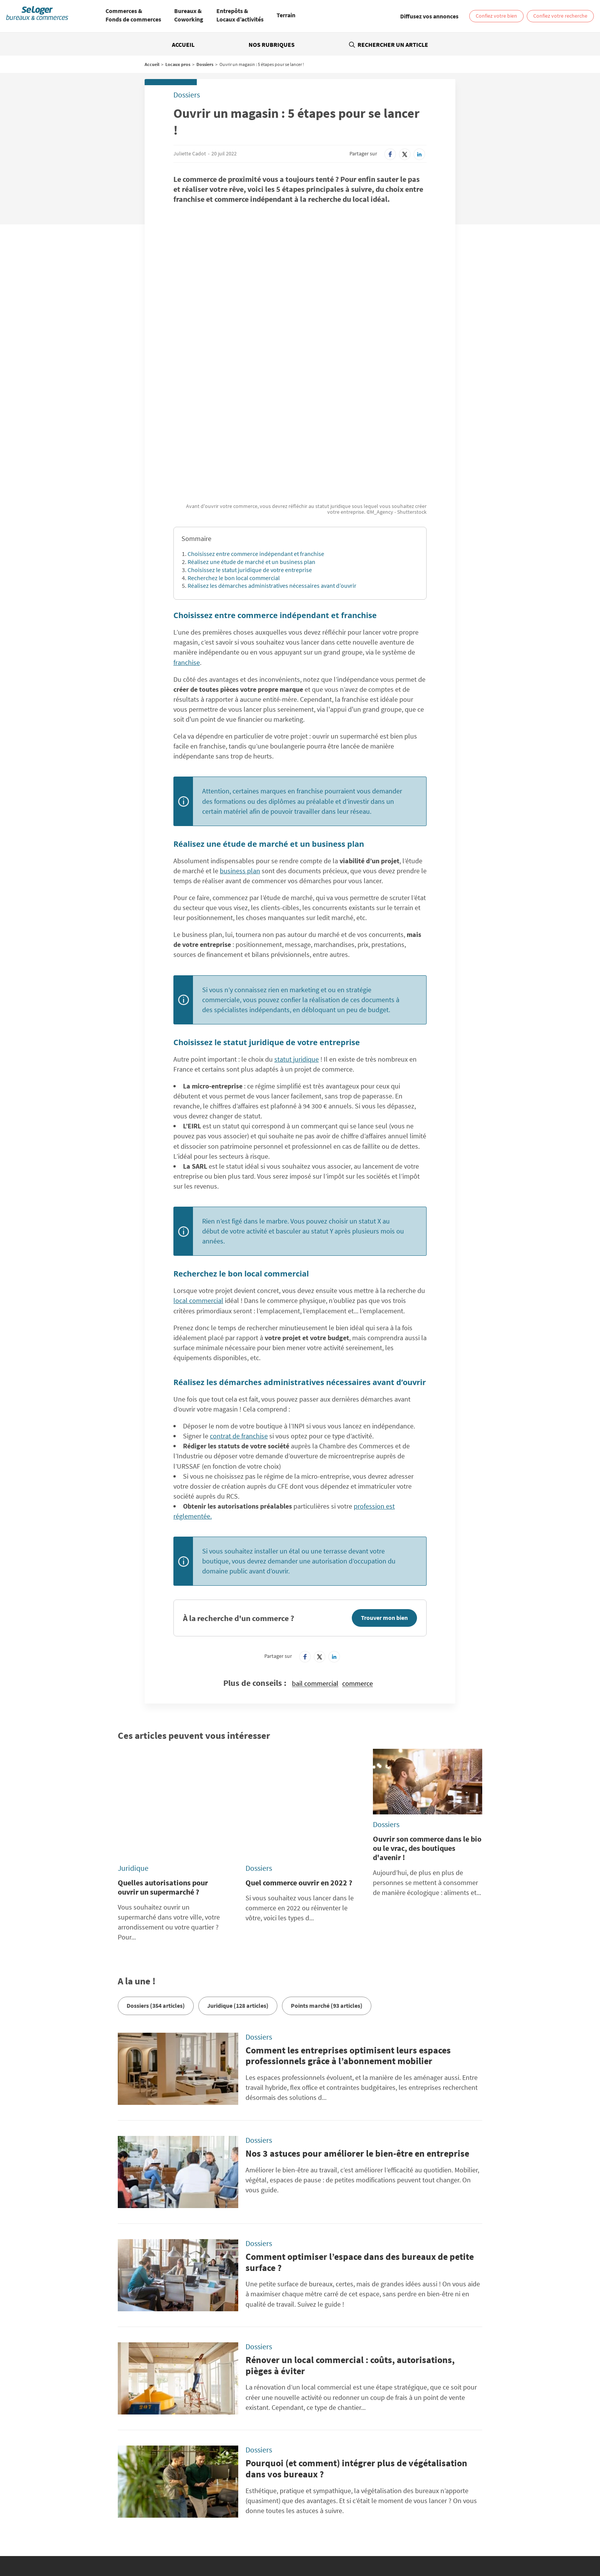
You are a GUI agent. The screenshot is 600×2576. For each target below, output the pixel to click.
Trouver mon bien (384, 1493)
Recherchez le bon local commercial (234, 454)
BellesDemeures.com (332, 2463)
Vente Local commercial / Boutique (436, 2521)
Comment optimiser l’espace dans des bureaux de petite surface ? (360, 2094)
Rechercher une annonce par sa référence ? (110, 2413)
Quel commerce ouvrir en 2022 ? (299, 1715)
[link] (429, 16)
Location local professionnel (344, 2528)
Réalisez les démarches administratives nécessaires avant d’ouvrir (272, 461)
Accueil (183, 44)
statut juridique (296, 935)
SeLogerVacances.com (333, 2472)
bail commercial (315, 1560)
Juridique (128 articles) (238, 1838)
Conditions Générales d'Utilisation (225, 2434)
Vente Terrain (228, 2528)
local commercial (198, 1176)
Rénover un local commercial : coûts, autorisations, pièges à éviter (350, 2197)
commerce (357, 1560)
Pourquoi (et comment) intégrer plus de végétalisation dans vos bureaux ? (356, 2300)
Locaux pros (177, 64)
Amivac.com (443, 2472)
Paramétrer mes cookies (418, 2426)
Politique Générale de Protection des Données (239, 2426)
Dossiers (204, 64)
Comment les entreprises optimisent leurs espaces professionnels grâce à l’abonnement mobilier (348, 1888)
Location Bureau (113, 2521)
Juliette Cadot (189, 153)
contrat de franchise (239, 1312)
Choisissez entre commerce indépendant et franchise (256, 430)
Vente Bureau (376, 2521)
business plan (240, 746)
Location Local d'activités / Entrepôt (316, 2521)
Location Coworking (158, 2521)
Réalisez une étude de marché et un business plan (251, 438)
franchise (186, 538)
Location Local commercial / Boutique (228, 2521)
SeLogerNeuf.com (206, 2472)
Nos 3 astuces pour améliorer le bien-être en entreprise (357, 1986)
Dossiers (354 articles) (156, 1838)
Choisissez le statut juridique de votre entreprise (250, 446)
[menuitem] (133, 16)
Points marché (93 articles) (327, 1838)
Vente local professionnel (410, 2528)
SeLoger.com (201, 2463)
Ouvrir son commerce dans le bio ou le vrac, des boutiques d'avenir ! (427, 1724)
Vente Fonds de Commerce (277, 2528)
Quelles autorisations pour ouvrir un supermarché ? (163, 1719)
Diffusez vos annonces (416, 2434)
